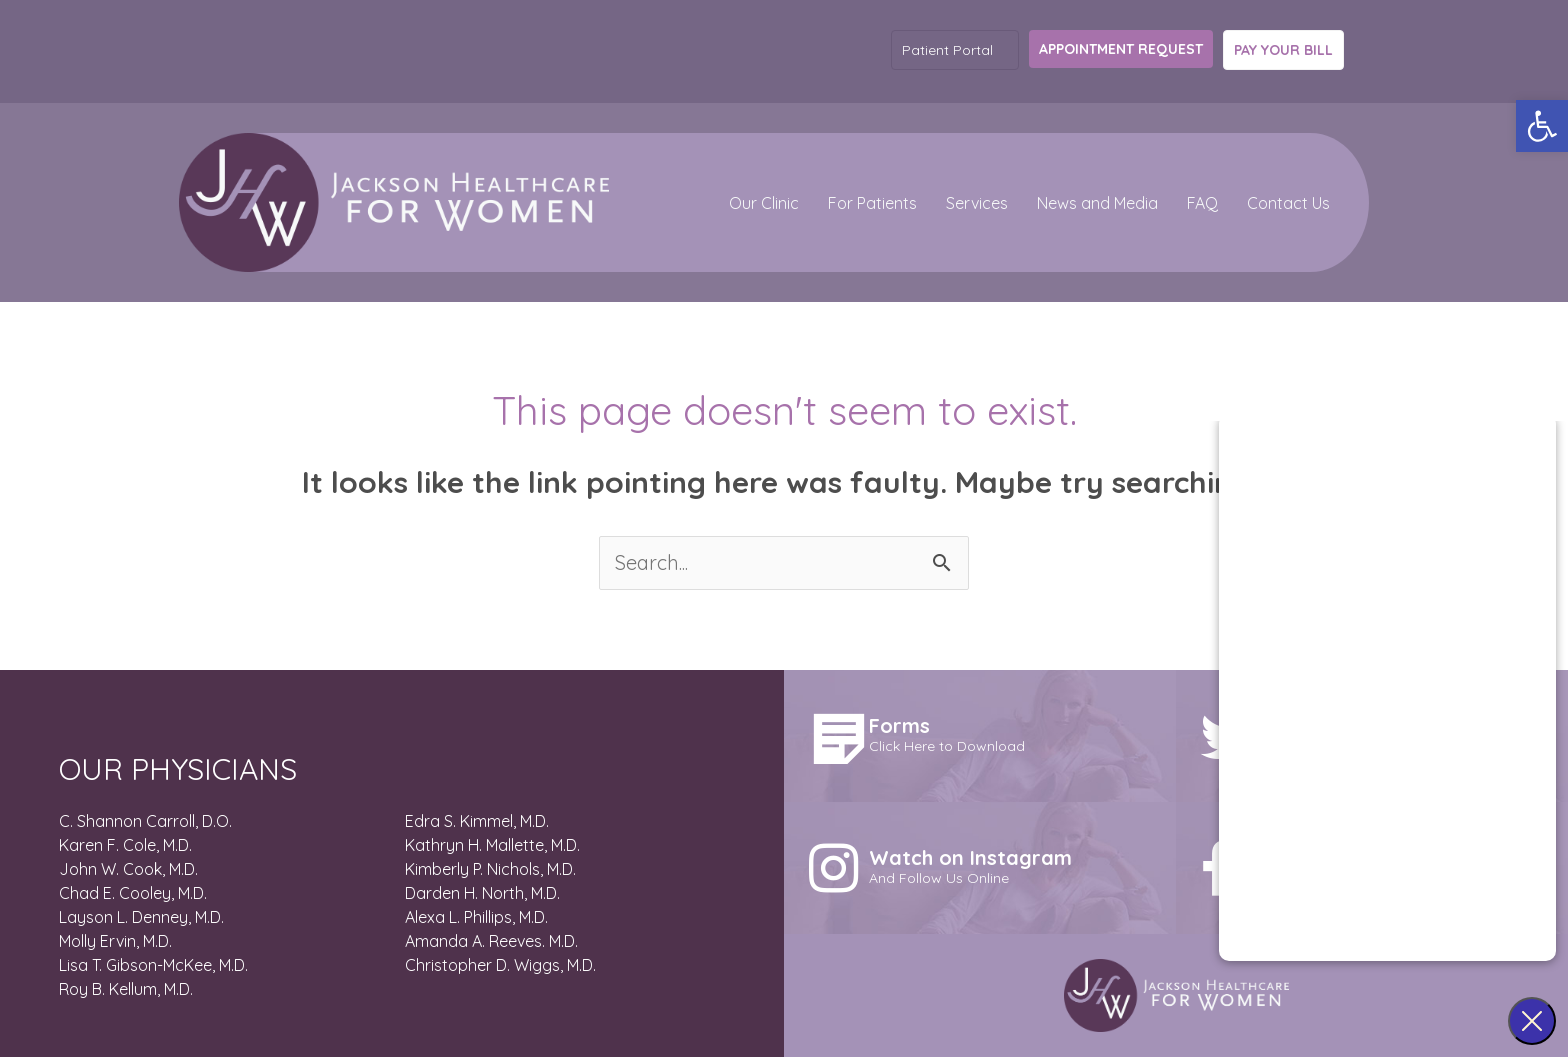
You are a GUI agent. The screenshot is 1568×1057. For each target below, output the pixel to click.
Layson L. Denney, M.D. (141, 917)
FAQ (1202, 203)
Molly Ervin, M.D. (115, 941)
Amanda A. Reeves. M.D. (491, 941)
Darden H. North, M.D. (482, 893)
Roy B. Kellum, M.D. (126, 989)
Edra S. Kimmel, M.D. (477, 821)
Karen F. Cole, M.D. (125, 845)
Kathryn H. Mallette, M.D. (492, 845)
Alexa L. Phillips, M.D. (476, 917)
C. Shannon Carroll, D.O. (145, 821)
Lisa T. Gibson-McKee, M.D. (153, 965)
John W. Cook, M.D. (128, 869)
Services (977, 203)
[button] (1542, 126)
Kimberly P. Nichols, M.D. (490, 869)
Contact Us (1288, 203)
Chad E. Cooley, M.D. (133, 893)
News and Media (1097, 203)
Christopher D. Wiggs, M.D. (500, 965)
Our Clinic (764, 203)
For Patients (872, 203)
